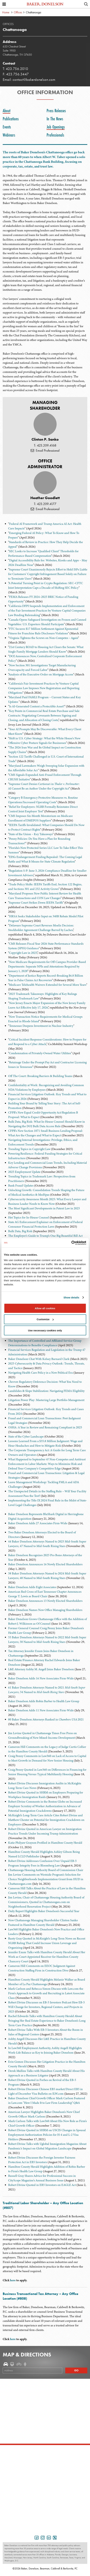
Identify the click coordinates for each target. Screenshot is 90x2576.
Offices (18, 12)
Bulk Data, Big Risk (20, 1231)
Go (76, 2370)
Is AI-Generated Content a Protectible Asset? (36, 706)
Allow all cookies (45, 1308)
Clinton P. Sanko (45, 439)
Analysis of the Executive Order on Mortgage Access (41, 674)
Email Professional (45, 450)
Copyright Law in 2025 (23, 953)
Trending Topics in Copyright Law (29, 1149)
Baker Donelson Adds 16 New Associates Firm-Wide (41, 1678)
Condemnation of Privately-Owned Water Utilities (40, 1053)
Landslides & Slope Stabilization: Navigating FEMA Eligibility (46, 1391)
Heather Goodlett (45, 498)
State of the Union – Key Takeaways (31, 834)
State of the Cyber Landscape (26, 1436)
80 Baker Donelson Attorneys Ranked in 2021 (46, 1719)
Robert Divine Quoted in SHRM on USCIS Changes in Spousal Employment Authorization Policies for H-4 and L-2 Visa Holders (47, 2134)
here (13, 2280)
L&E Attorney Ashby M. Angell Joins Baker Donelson (41, 1669)
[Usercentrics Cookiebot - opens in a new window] (71, 1243)
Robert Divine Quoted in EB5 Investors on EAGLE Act (42, 2185)
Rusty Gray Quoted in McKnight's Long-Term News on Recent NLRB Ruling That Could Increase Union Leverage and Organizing (46, 1943)
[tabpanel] (45, 336)
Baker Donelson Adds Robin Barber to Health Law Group (43, 1701)
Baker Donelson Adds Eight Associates (32, 1587)
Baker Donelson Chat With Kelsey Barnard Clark (38, 1359)
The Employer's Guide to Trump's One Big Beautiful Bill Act (45, 1236)
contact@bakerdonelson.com (34, 79)
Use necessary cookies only (45, 1330)
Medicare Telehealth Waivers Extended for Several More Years (47, 985)
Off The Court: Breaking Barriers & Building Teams (40, 1076)
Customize (45, 1319)
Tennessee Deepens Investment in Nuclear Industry (41, 1026)
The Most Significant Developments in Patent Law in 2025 (44, 1208)
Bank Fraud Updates (21, 1185)
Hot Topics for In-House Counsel (28, 1217)
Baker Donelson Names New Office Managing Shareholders (45, 1610)
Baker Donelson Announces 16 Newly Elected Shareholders (45, 1564)
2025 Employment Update (24, 1172)
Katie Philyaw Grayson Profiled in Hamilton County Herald (45, 1843)
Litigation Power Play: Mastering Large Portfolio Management (46, 1400)
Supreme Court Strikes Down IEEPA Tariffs (36, 903)
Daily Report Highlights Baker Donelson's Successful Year (43, 1911)
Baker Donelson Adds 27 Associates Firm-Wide (37, 1523)
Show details (71, 1297)
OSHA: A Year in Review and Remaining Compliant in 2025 (45, 1427)
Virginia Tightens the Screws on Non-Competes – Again (43, 638)
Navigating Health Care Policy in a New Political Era (40, 1373)
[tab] (7, 111)
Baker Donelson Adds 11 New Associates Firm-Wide (41, 1710)
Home (5, 12)
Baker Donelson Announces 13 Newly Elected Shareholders (45, 1601)
